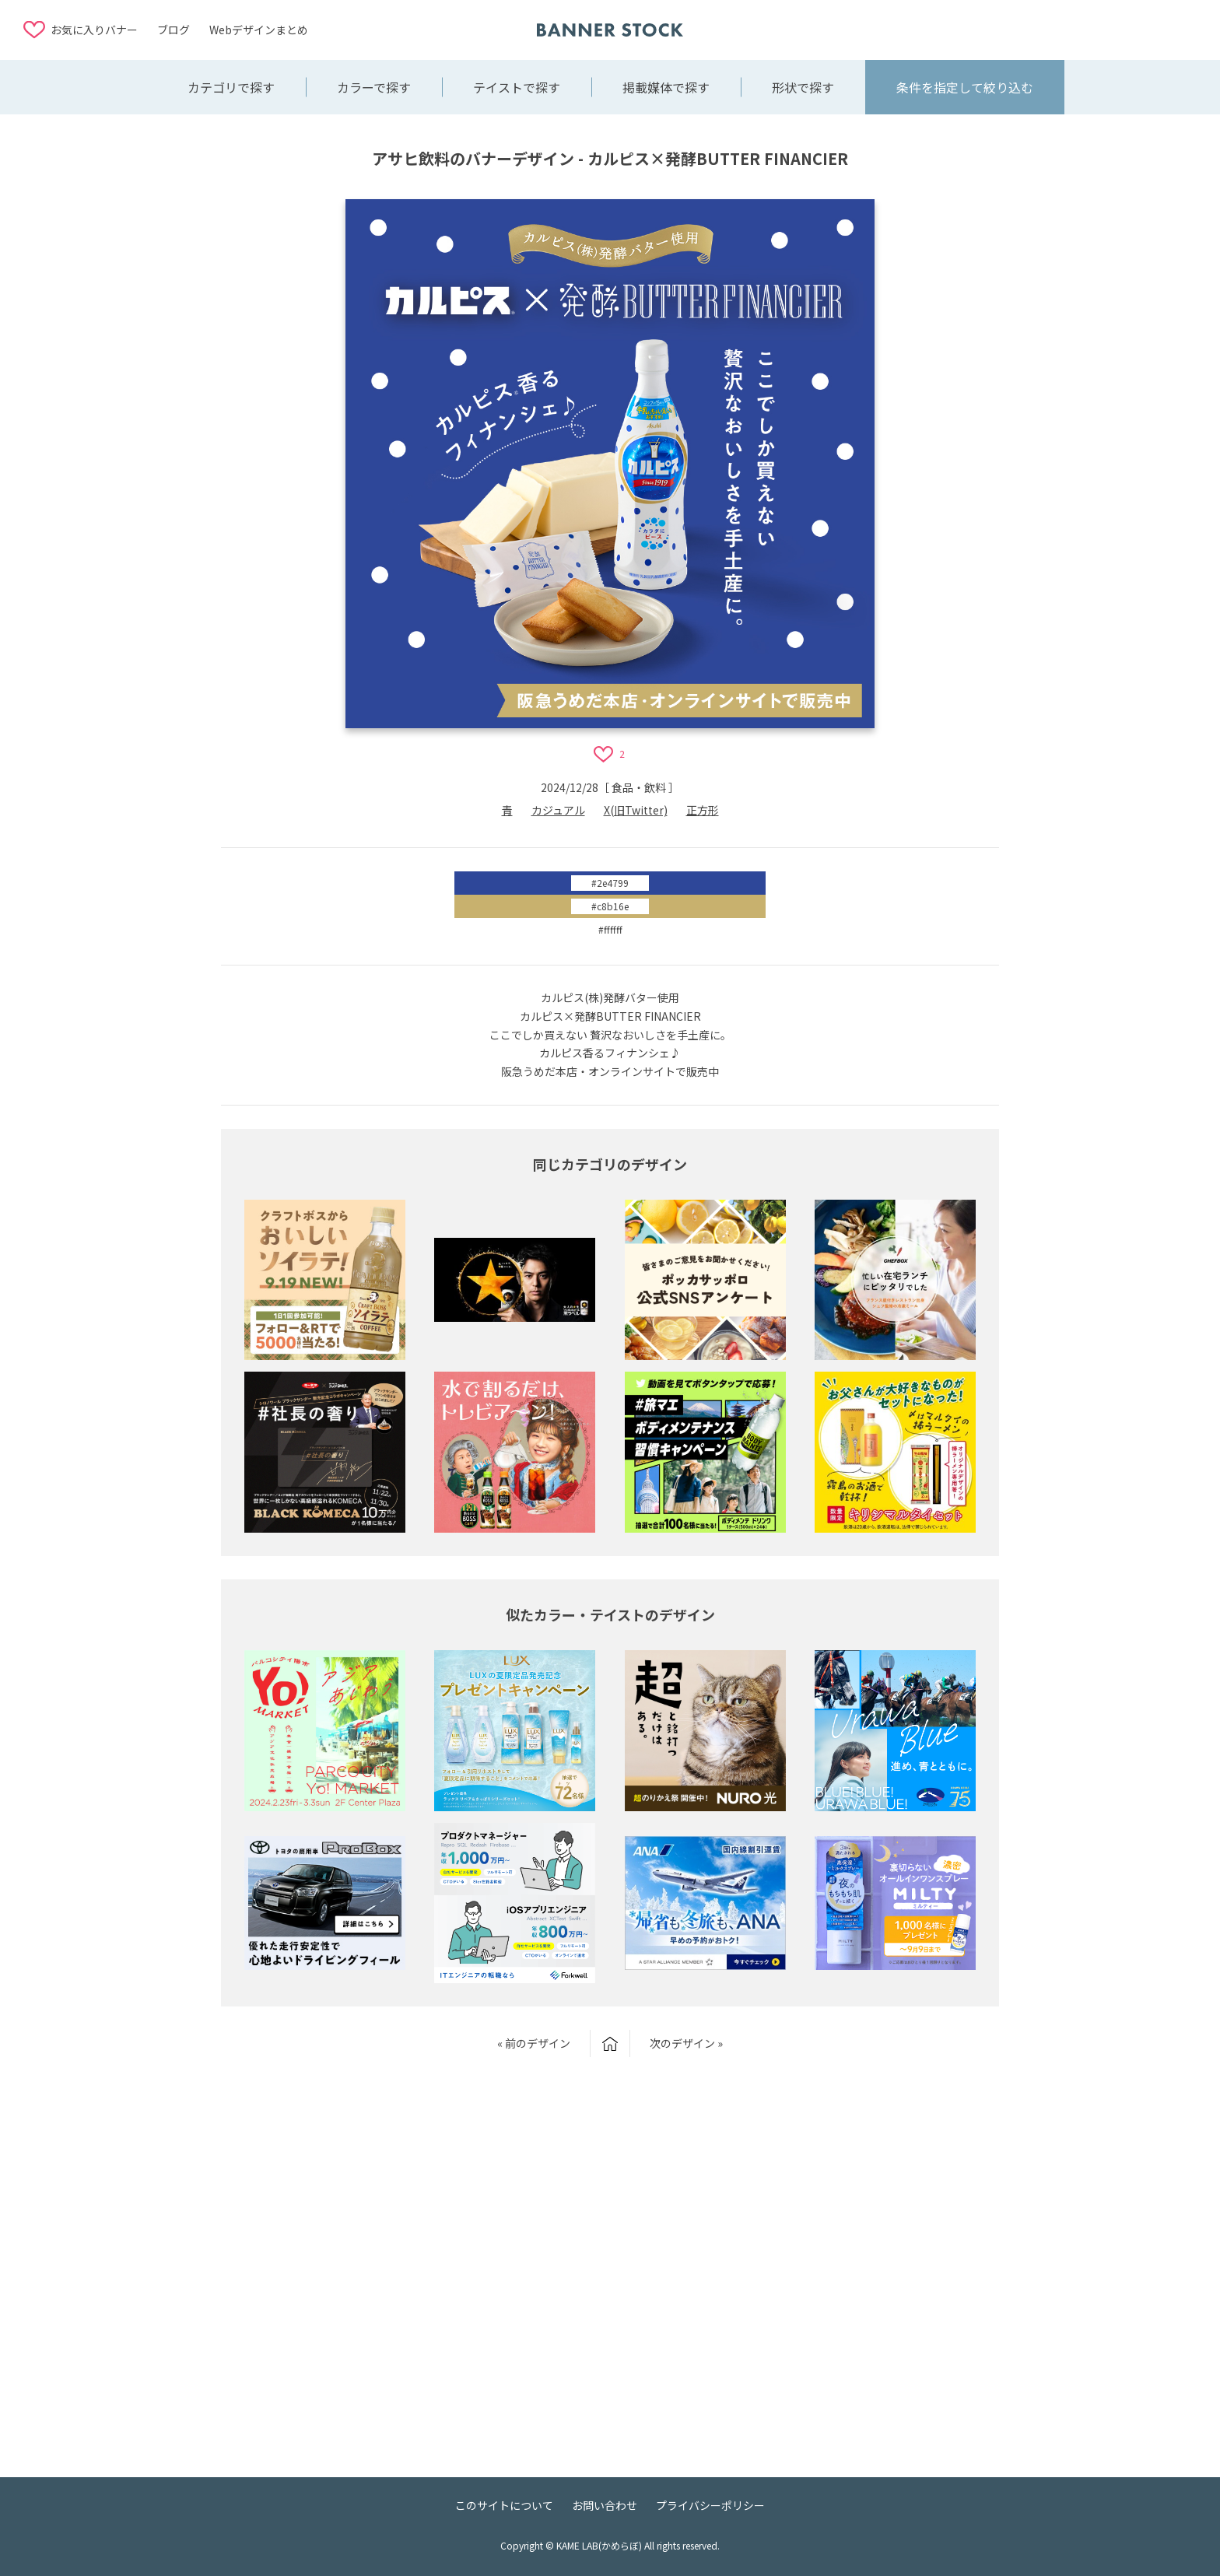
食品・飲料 (639, 787)
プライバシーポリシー (710, 2505)
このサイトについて (504, 2505)
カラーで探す (374, 87)
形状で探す (803, 87)
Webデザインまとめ (258, 29)
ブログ (173, 29)
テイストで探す (516, 87)
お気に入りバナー (94, 29)
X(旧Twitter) (636, 810)
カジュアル (558, 810)
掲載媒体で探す (666, 87)
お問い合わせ (604, 2505)
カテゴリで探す (231, 87)
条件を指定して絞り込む (964, 87)
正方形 (702, 810)
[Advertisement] (1072, 28)
